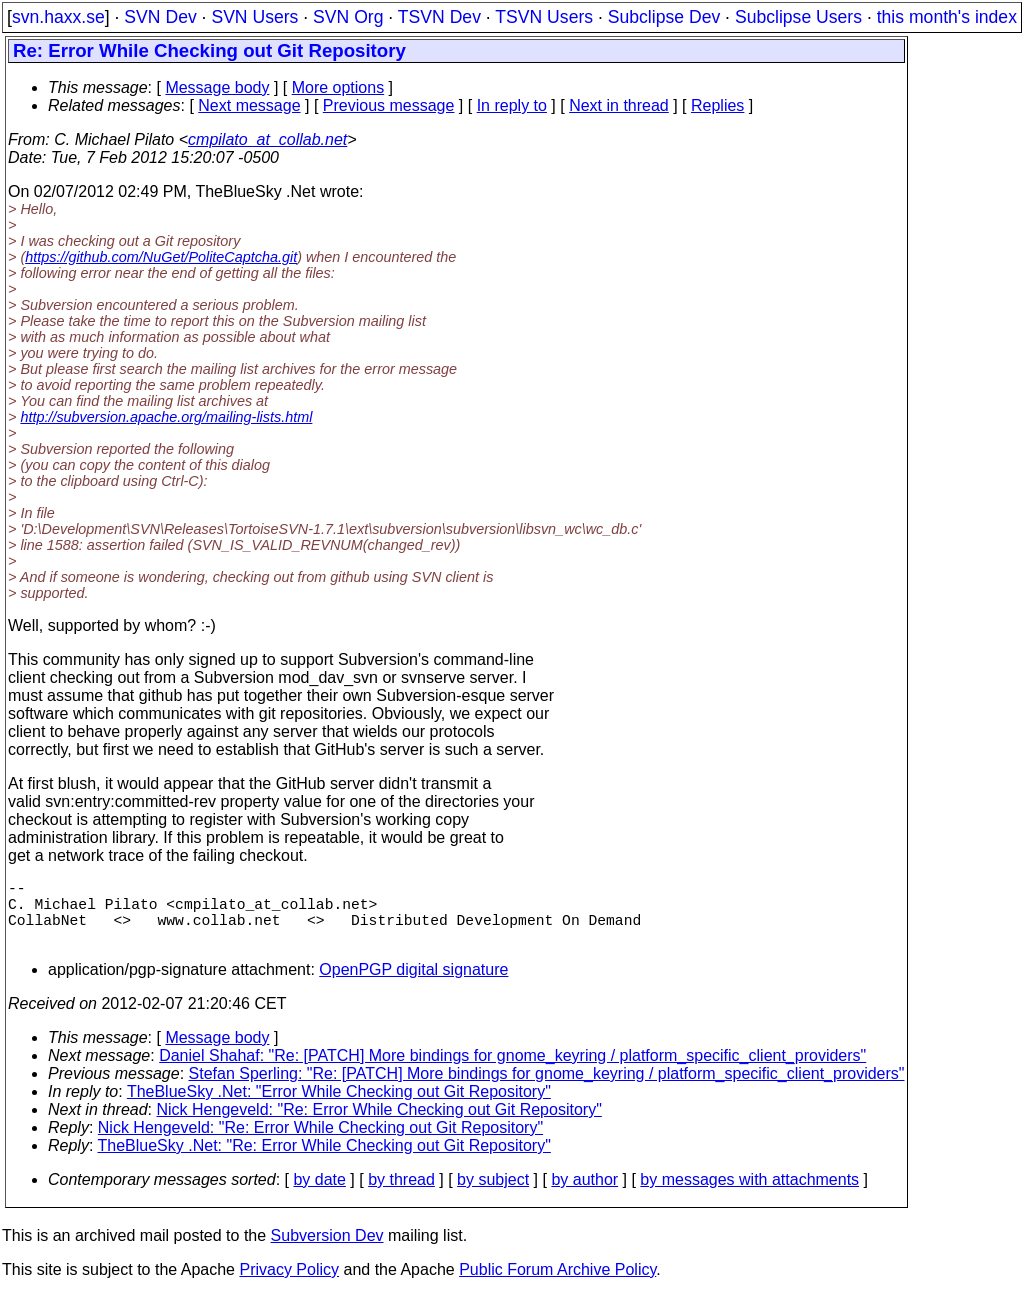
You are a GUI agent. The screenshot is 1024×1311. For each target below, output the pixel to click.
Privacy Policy (289, 1285)
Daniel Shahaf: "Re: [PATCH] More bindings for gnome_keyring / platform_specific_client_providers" (512, 1071)
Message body (217, 87)
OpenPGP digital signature (413, 985)
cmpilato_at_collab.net (267, 139)
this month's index (947, 17)
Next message (249, 105)
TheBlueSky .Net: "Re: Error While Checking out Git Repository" (324, 1161)
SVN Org (348, 17)
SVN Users (254, 17)
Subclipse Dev (664, 17)
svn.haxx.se (58, 17)
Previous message (389, 105)
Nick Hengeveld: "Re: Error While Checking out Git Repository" (379, 1125)
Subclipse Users (798, 17)
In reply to (512, 105)
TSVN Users (544, 17)
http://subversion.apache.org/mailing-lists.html (166, 417)
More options (338, 87)
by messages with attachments (749, 1195)
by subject (493, 1195)
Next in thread (619, 105)
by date (319, 1195)
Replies (717, 105)
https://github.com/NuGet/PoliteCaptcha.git (161, 257)
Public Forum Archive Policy (557, 1285)
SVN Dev (160, 17)
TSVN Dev (439, 17)
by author (584, 1195)
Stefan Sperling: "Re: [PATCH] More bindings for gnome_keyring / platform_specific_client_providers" (547, 1089)
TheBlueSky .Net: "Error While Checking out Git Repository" (339, 1107)
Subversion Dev (327, 1251)
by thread (401, 1195)
